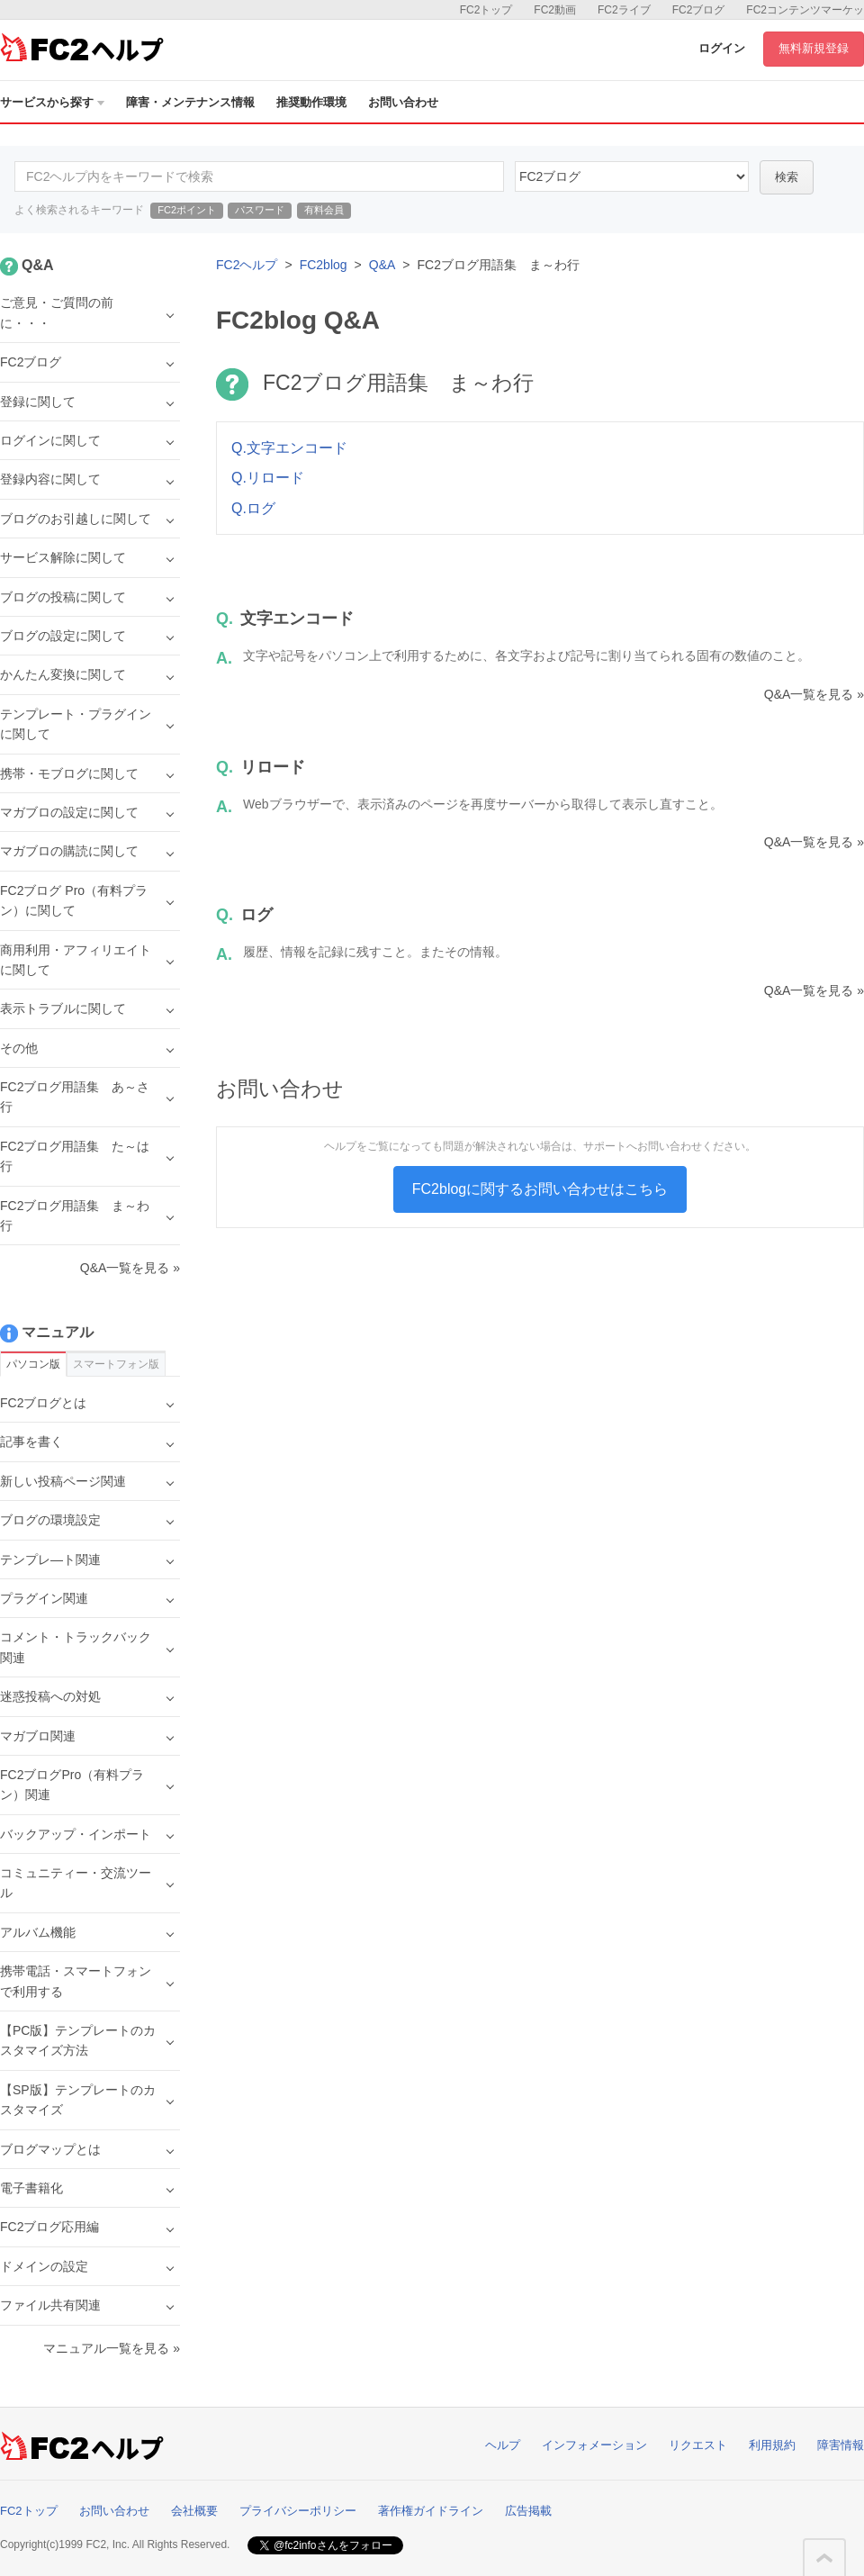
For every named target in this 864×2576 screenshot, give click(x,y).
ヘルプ (502, 2445)
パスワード (259, 209)
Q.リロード (267, 477)
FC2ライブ (624, 10)
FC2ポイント (187, 209)
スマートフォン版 (116, 1364)
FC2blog (323, 265)
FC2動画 (555, 10)
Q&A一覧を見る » (814, 694)
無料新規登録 (813, 48)
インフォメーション (594, 2445)
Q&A (382, 265)
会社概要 (194, 2510)
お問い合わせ (403, 102)
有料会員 (324, 209)
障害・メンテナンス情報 (190, 102)
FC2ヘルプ (246, 265)
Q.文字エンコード (289, 448)
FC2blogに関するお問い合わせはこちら (540, 1189)
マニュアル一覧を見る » (111, 2348)
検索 (786, 177)
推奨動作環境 (311, 102)
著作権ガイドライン (430, 2510)
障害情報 (840, 2445)
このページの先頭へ (824, 2558)
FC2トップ (486, 10)
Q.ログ (253, 508)
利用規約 (772, 2445)
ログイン (721, 48)
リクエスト (698, 2445)
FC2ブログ (698, 10)
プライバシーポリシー (297, 2510)
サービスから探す (52, 102)
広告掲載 (528, 2510)
